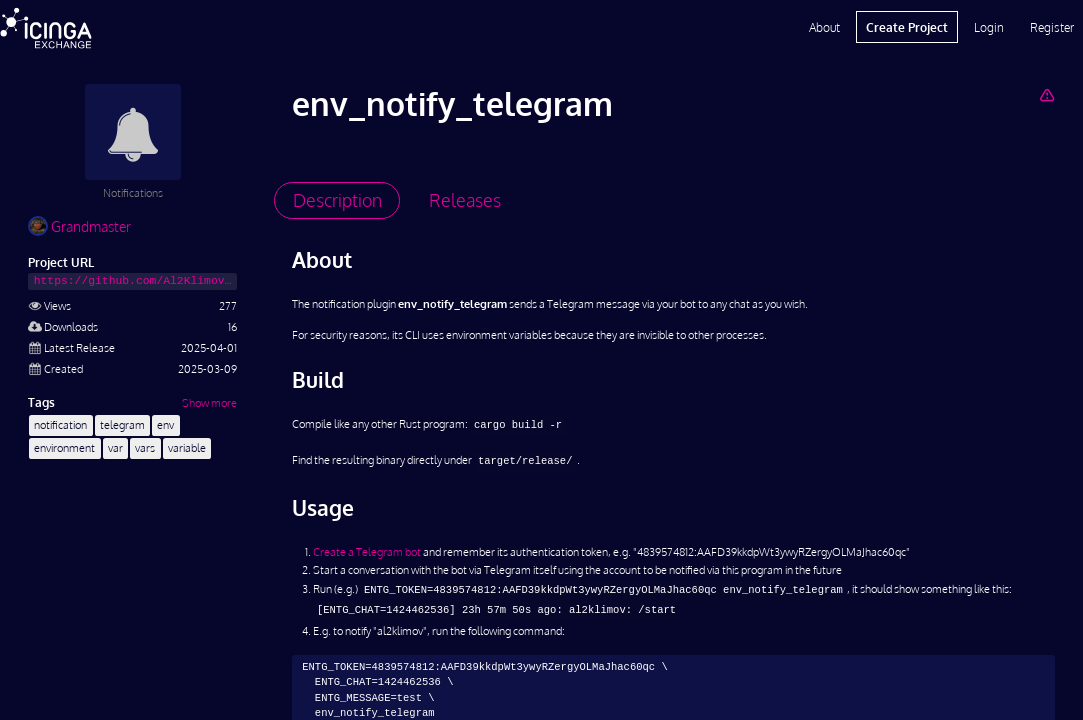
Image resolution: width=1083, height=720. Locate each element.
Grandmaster (79, 226)
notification (60, 424)
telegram (122, 424)
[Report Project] (1046, 94)
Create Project (907, 27)
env (165, 424)
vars (145, 447)
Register (1052, 27)
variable (187, 447)
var (115, 447)
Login (989, 27)
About (824, 27)
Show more (209, 402)
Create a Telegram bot (367, 551)
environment (64, 447)
